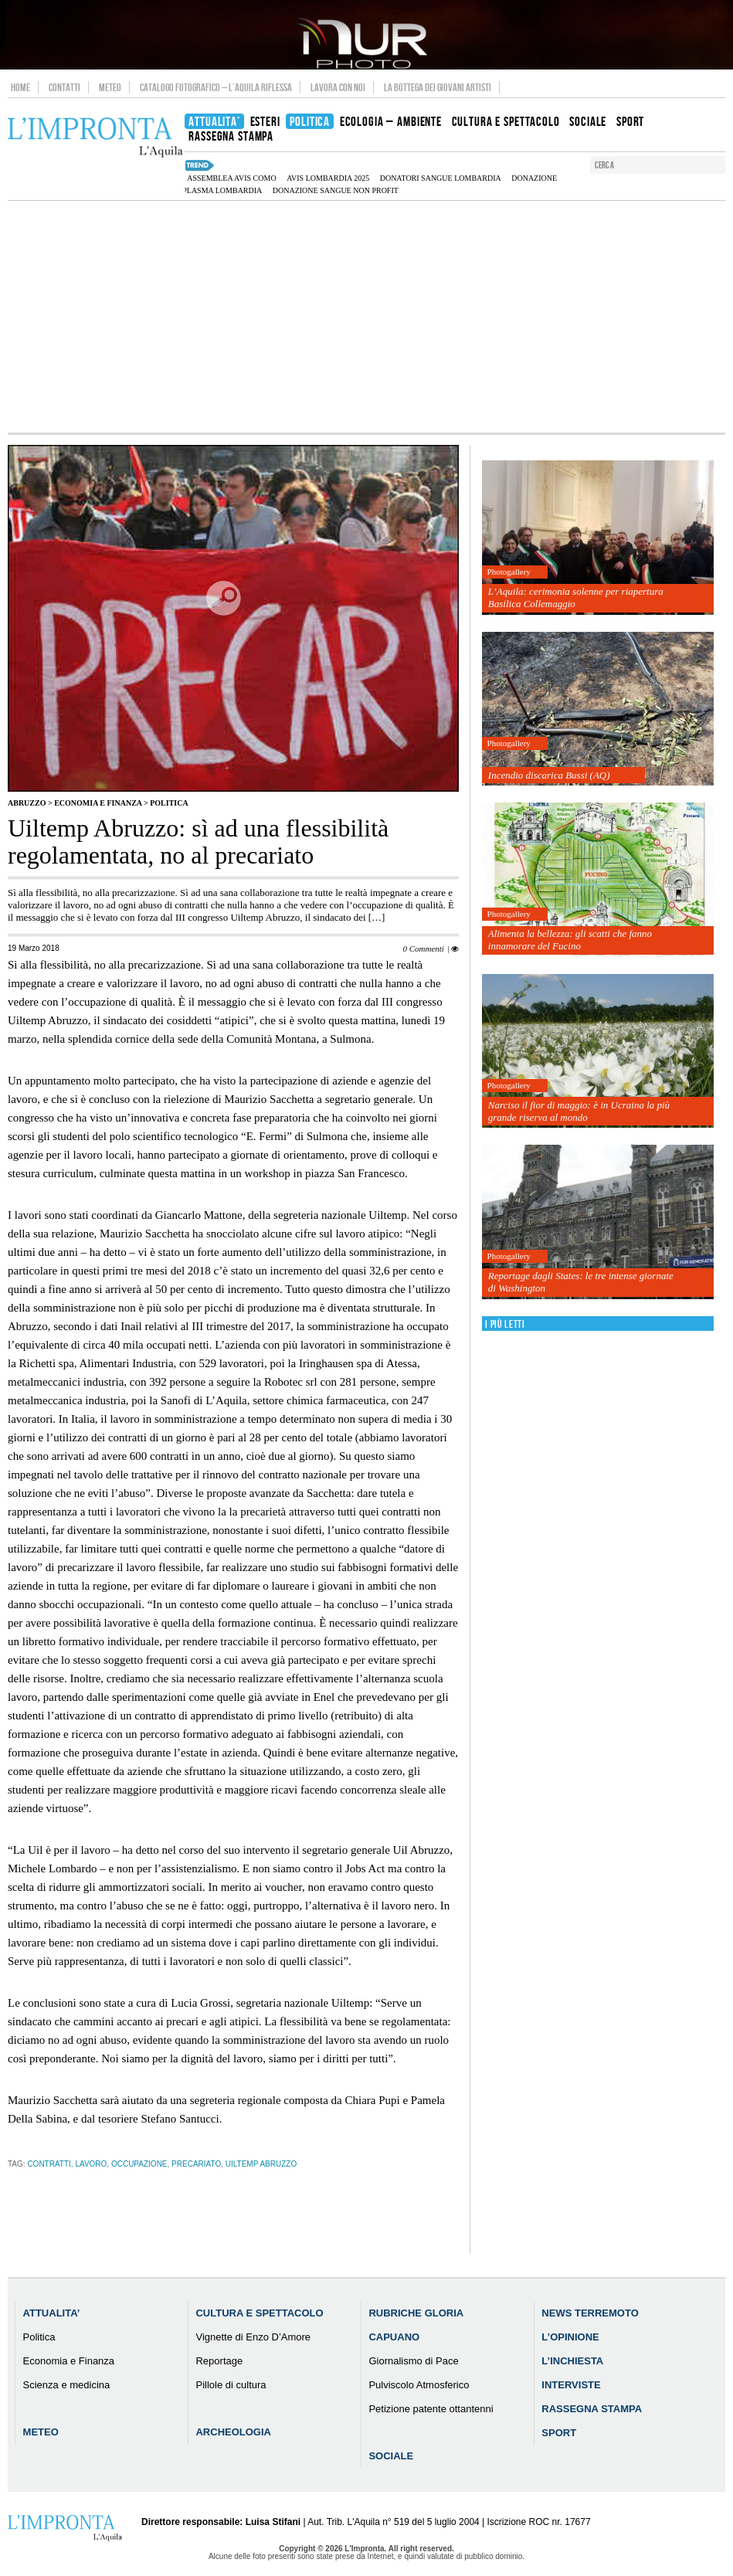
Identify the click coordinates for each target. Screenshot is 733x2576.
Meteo (110, 87)
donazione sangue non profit (336, 190)
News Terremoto (589, 2313)
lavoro (91, 2164)
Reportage (219, 2361)
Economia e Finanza (97, 803)
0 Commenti (422, 948)
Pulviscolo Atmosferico (418, 2385)
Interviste (570, 2385)
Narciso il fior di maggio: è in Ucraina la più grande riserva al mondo (579, 1111)
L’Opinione (570, 2337)
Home (20, 87)
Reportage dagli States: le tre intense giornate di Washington (581, 1282)
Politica (169, 803)
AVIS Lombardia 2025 (328, 178)
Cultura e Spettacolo (259, 2313)
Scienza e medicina (66, 2385)
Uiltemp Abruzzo (261, 2164)
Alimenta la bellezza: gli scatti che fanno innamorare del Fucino (570, 940)
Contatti (64, 87)
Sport (558, 2433)
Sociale (390, 2456)
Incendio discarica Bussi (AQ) (549, 775)
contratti (48, 2164)
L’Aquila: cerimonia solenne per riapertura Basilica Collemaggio (575, 597)
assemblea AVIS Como (231, 178)
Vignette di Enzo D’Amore (253, 2337)
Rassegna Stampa (591, 2409)
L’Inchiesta (572, 2361)
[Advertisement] (366, 317)
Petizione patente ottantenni (430, 2409)
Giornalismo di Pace (413, 2361)
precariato (196, 2164)
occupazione (139, 2164)
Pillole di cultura (230, 2385)
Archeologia (233, 2432)
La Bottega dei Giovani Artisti (437, 87)
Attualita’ (51, 2313)
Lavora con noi (338, 87)
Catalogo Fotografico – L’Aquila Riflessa (216, 87)
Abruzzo (27, 803)
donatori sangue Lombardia (440, 178)
